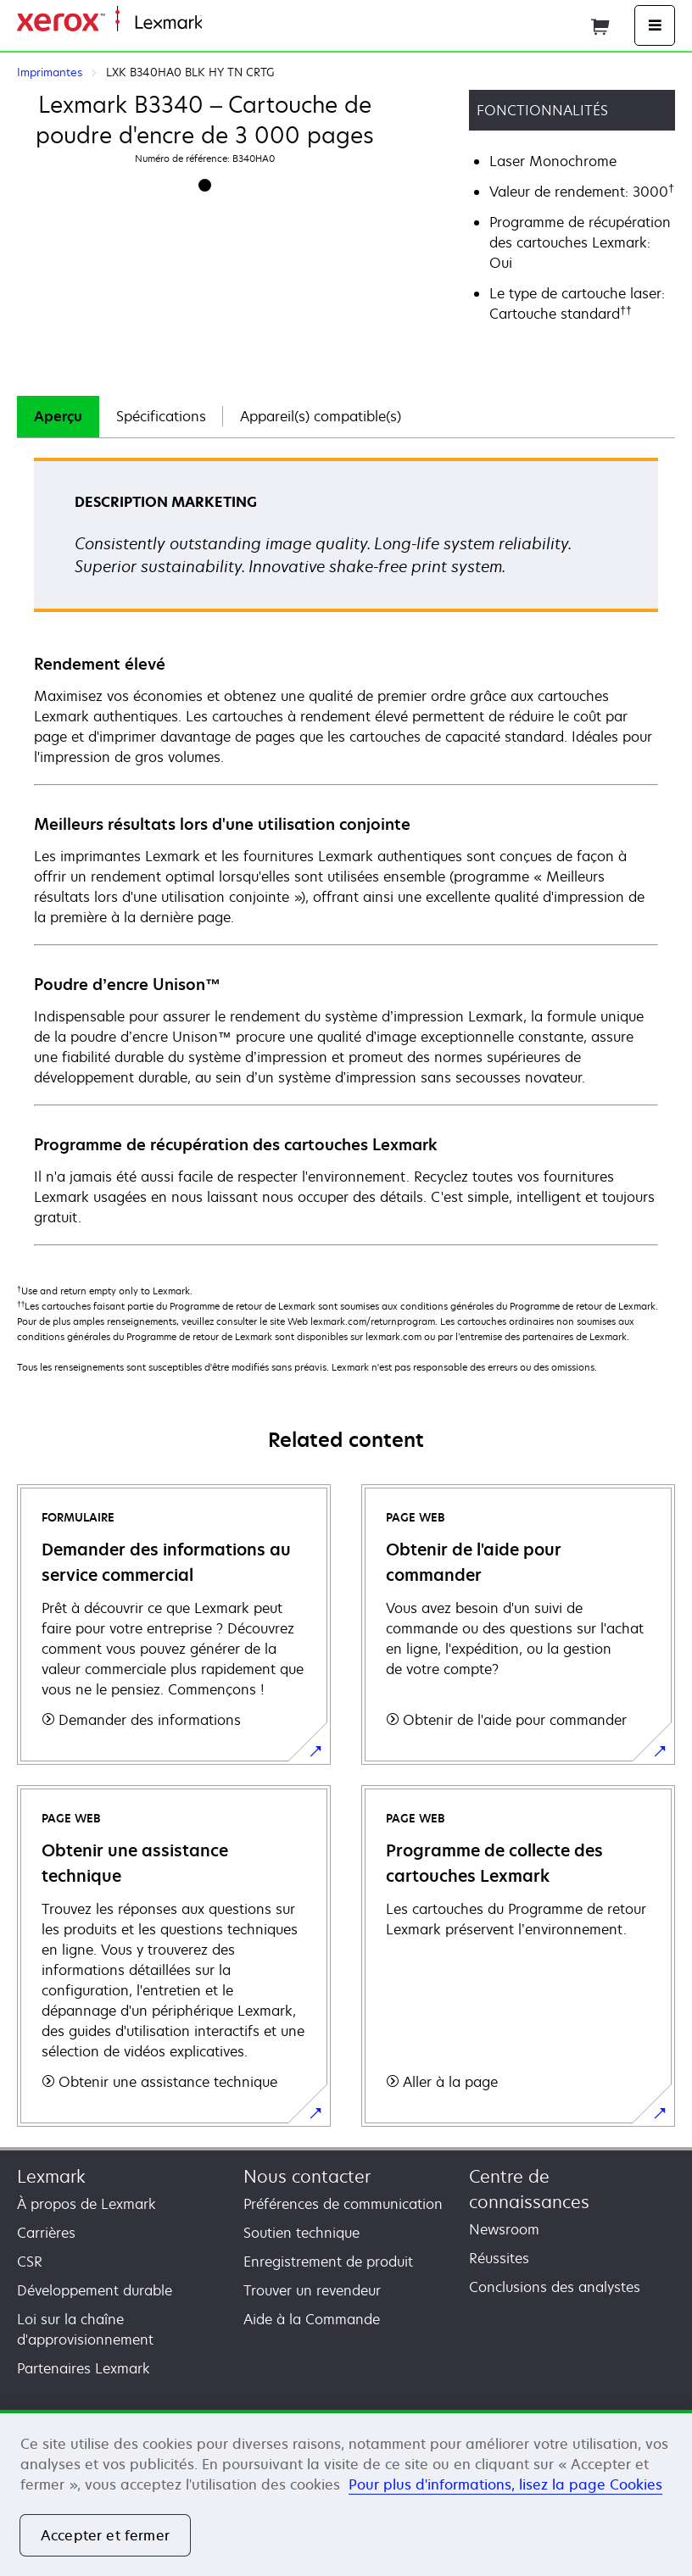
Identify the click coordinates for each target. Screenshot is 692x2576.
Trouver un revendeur (312, 2290)
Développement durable (94, 2290)
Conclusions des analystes (554, 2287)
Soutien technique (301, 2232)
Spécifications (161, 416)
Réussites (499, 2258)
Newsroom (504, 2229)
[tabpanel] (346, 850)
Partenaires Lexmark (83, 2368)
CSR (29, 2261)
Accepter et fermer (105, 2535)
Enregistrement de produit (328, 2261)
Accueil (222, 23)
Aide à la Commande (311, 2319)
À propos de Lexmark (86, 2204)
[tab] (58, 416)
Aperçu (58, 416)
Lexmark (51, 2176)
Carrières (46, 2232)
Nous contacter (307, 2176)
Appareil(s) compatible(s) (320, 416)
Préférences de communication (343, 2204)
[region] (346, 2493)
